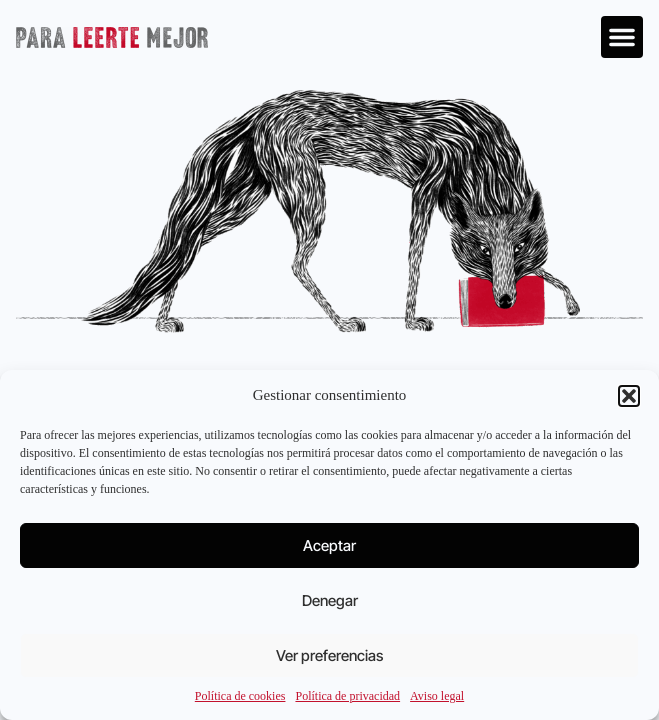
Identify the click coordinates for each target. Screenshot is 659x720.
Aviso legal (437, 696)
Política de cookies (240, 696)
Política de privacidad (347, 696)
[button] (629, 396)
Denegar (330, 600)
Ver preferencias (329, 655)
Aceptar (329, 545)
